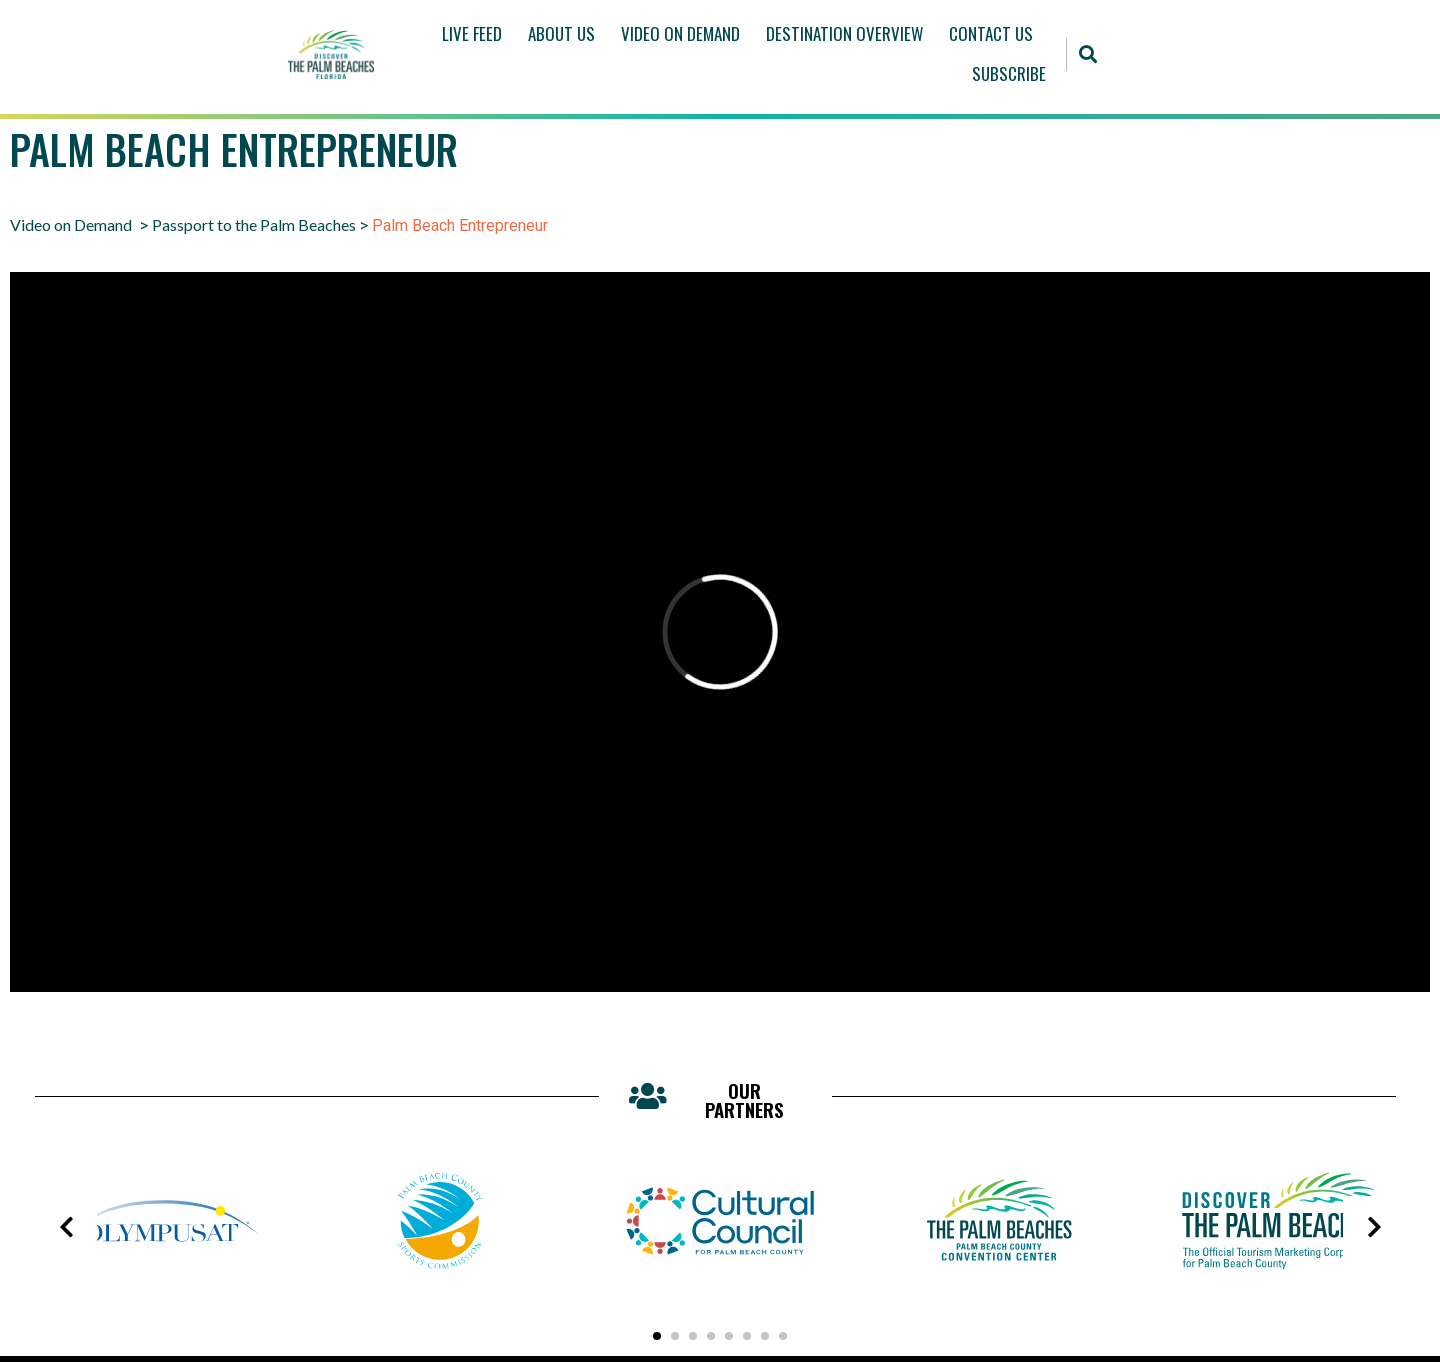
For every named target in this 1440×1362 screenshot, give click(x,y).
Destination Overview (844, 33)
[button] (1088, 54)
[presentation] (66, 1227)
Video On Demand (680, 33)
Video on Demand (71, 224)
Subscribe (1009, 73)
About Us (561, 33)
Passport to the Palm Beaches (254, 224)
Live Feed (472, 33)
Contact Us (991, 33)
